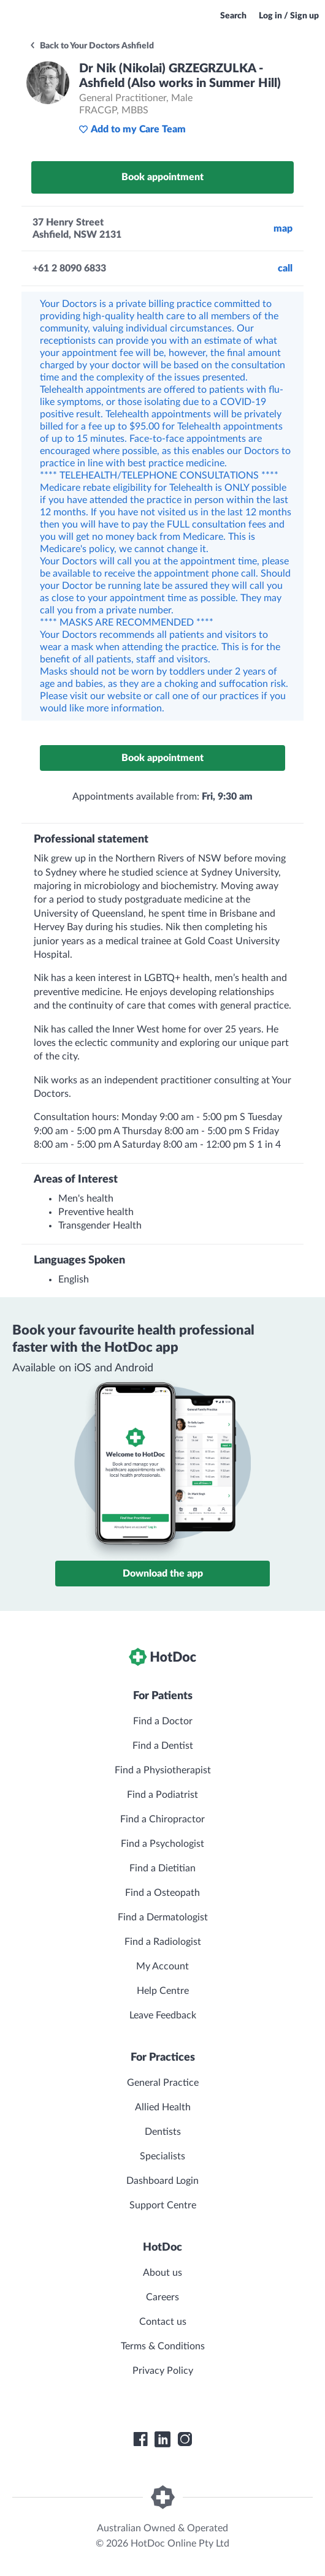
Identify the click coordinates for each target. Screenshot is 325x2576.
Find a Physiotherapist (163, 1770)
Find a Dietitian (162, 1868)
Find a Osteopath (162, 1893)
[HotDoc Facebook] (140, 2439)
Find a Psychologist (162, 1844)
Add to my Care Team (132, 129)
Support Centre (162, 2205)
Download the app (163, 1573)
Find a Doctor (163, 1721)
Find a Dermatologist (163, 1917)
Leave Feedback (162, 2015)
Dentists (163, 2132)
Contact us (162, 2322)
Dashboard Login (162, 2181)
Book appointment (162, 177)
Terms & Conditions (163, 2346)
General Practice (163, 2083)
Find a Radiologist (162, 1942)
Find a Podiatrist (162, 1795)
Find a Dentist (162, 1746)
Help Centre (163, 1991)
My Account (162, 1966)
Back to (91, 46)
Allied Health (163, 2107)
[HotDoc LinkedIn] (162, 2439)
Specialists (162, 2156)
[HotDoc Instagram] (185, 2439)
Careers (162, 2297)
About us (162, 2273)
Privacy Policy (162, 2371)
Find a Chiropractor (162, 1819)
